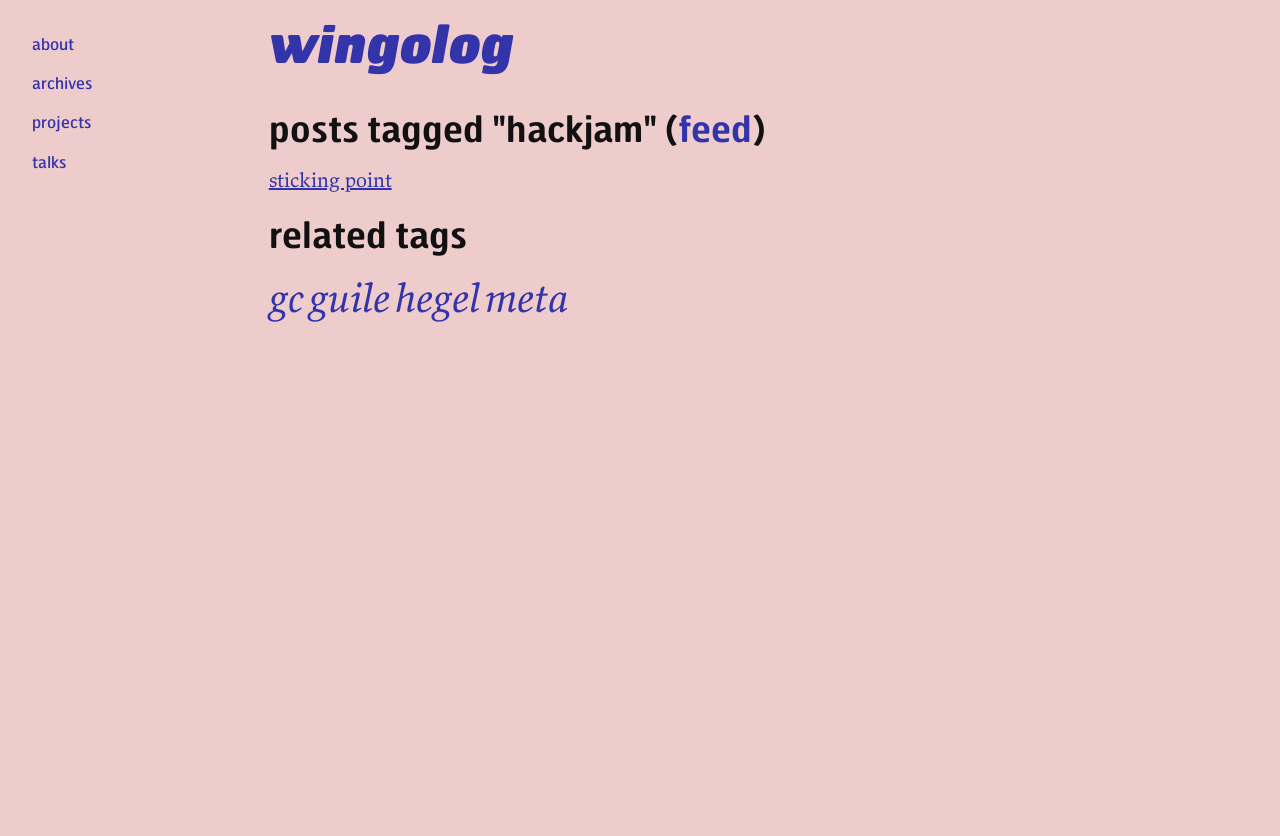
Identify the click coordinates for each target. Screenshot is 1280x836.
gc (286, 298)
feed (715, 127)
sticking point (330, 179)
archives (62, 82)
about (53, 43)
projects (61, 121)
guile (349, 298)
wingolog (391, 42)
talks (49, 161)
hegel (437, 298)
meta (526, 298)
